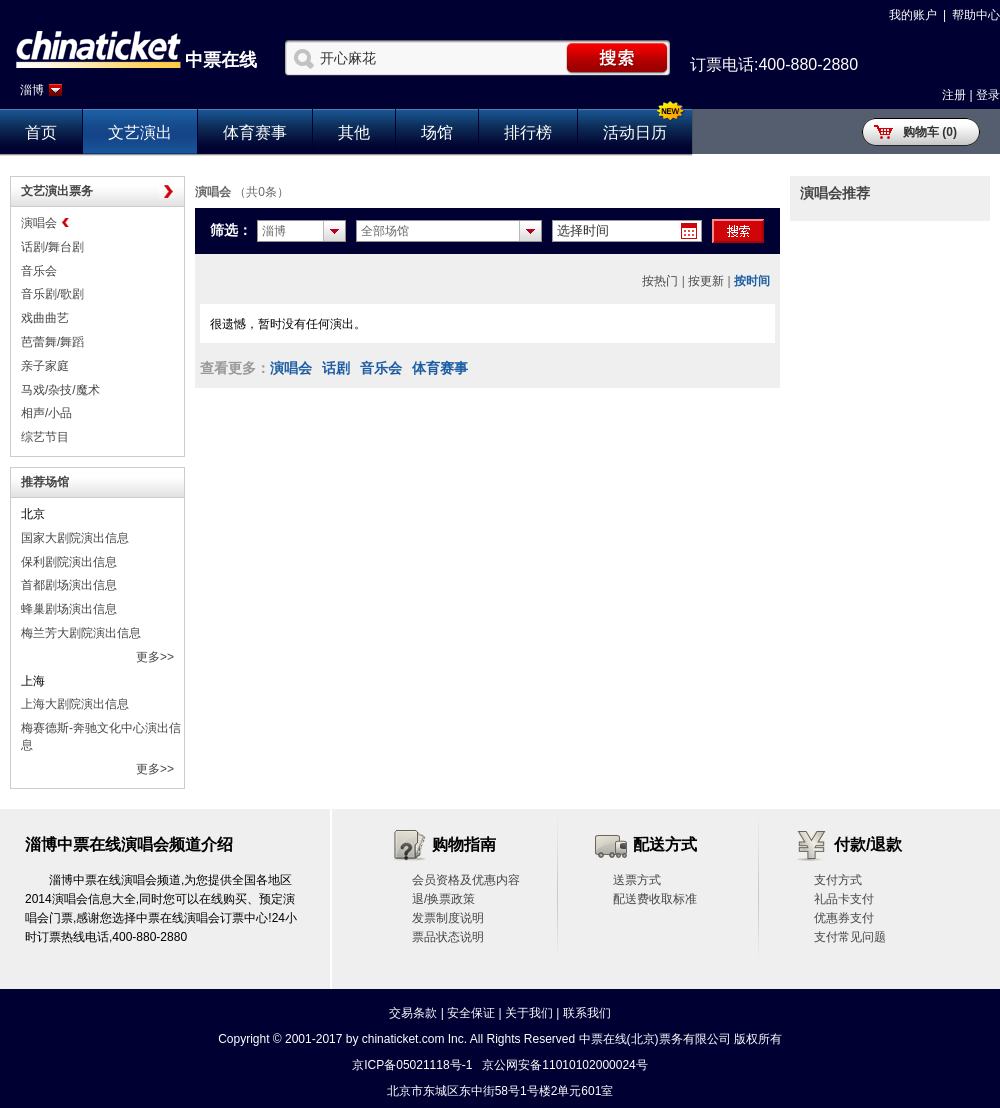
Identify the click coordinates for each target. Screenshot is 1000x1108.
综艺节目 (45, 437)
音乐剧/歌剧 (52, 294)
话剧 (336, 368)
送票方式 (637, 880)
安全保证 (471, 1013)
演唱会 (39, 223)
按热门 (660, 281)
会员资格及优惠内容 (466, 880)
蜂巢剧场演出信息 (69, 609)
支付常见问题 (850, 937)
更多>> (155, 657)
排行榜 (528, 132)
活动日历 (635, 132)
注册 (954, 95)
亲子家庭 (45, 366)
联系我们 (587, 1013)
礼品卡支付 (844, 899)
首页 (41, 132)
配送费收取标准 (655, 899)
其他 (354, 132)
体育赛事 (255, 132)
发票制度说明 (448, 918)
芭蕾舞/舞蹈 (52, 342)
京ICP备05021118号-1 (412, 1065)
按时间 (752, 281)
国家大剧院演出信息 (75, 538)
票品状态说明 (448, 937)
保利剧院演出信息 (69, 562)
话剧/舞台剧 (52, 247)
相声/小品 (46, 413)
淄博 (32, 90)
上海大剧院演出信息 (75, 704)
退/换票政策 (443, 899)
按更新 (706, 281)
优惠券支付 (844, 918)
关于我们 (529, 1013)
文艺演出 (140, 132)
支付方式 (838, 880)
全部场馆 (385, 231)
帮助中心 (976, 15)
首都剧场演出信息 (69, 585)
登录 (988, 95)
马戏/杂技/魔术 (60, 390)
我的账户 (913, 15)
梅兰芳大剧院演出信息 (81, 633)
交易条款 (413, 1013)
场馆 (437, 132)
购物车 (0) (930, 132)
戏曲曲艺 (45, 318)
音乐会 (39, 271)
